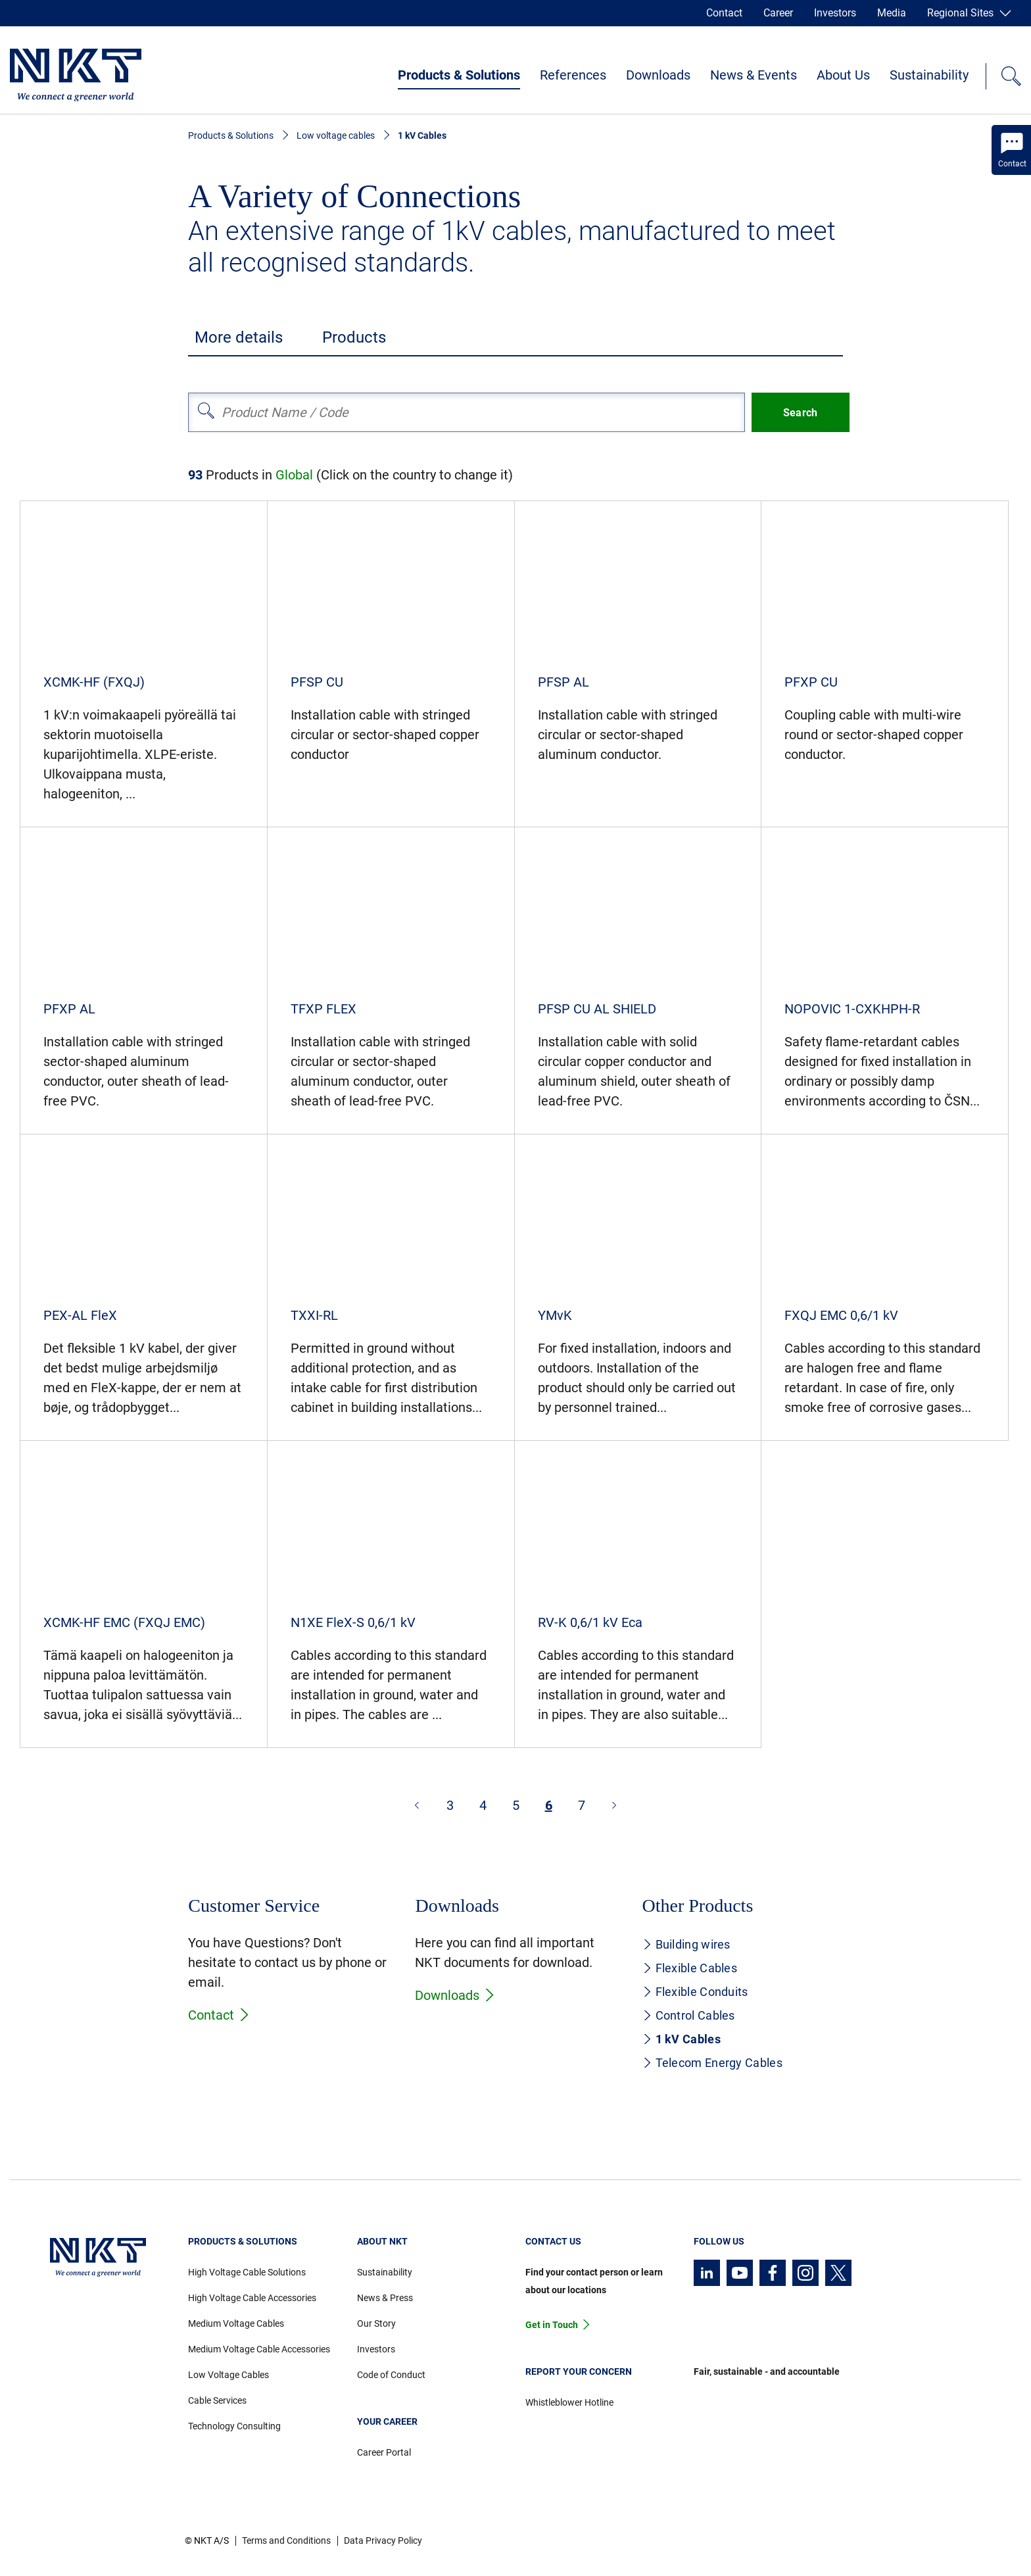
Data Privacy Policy (383, 2540)
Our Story (376, 2323)
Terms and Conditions (286, 2540)
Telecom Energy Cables (712, 2063)
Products (354, 337)
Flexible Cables (690, 1968)
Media (891, 13)
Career (778, 13)
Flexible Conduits (695, 1992)
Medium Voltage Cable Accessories (259, 2349)
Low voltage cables (336, 135)
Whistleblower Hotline (569, 2402)
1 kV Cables (681, 2039)
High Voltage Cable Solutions (247, 2272)
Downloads (658, 75)
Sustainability (929, 75)
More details (239, 337)
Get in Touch (551, 2325)
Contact (724, 13)
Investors (835, 13)
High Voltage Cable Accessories (252, 2298)
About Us (843, 75)
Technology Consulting (234, 2426)
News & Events (753, 75)
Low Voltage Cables (228, 2374)
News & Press (385, 2298)
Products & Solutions (459, 75)
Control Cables (688, 2015)
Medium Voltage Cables (236, 2323)
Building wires (686, 1944)
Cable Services (217, 2400)
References (573, 75)
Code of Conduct (391, 2374)
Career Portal (384, 2452)
